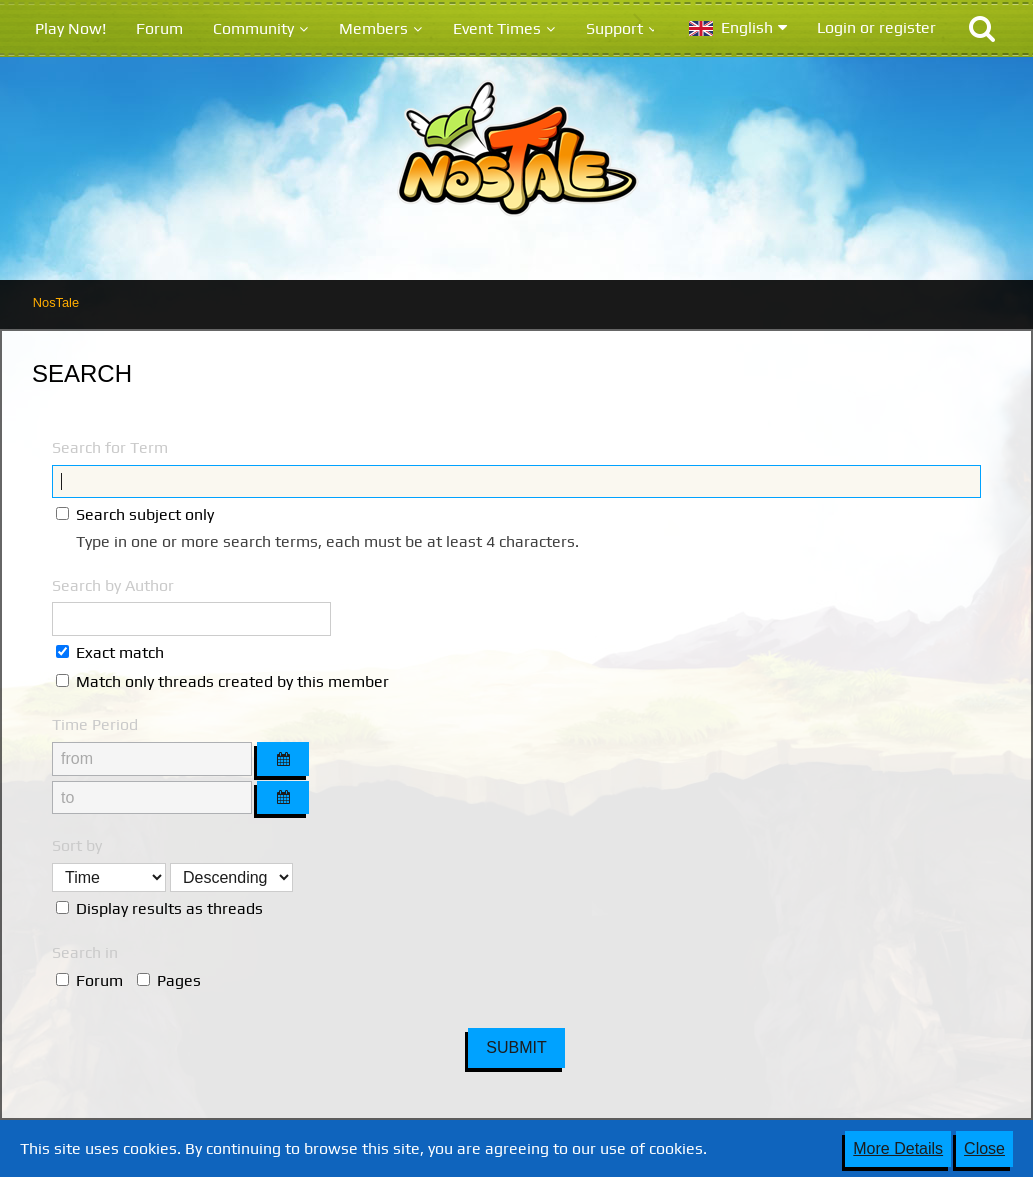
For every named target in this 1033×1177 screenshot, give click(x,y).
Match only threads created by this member (222, 681)
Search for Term (110, 447)
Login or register (876, 27)
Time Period (95, 724)
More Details (898, 1148)
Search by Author (113, 585)
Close (984, 1148)
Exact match (110, 652)
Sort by (77, 845)
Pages (169, 980)
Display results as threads (159, 908)
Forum (89, 980)
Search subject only (135, 514)
